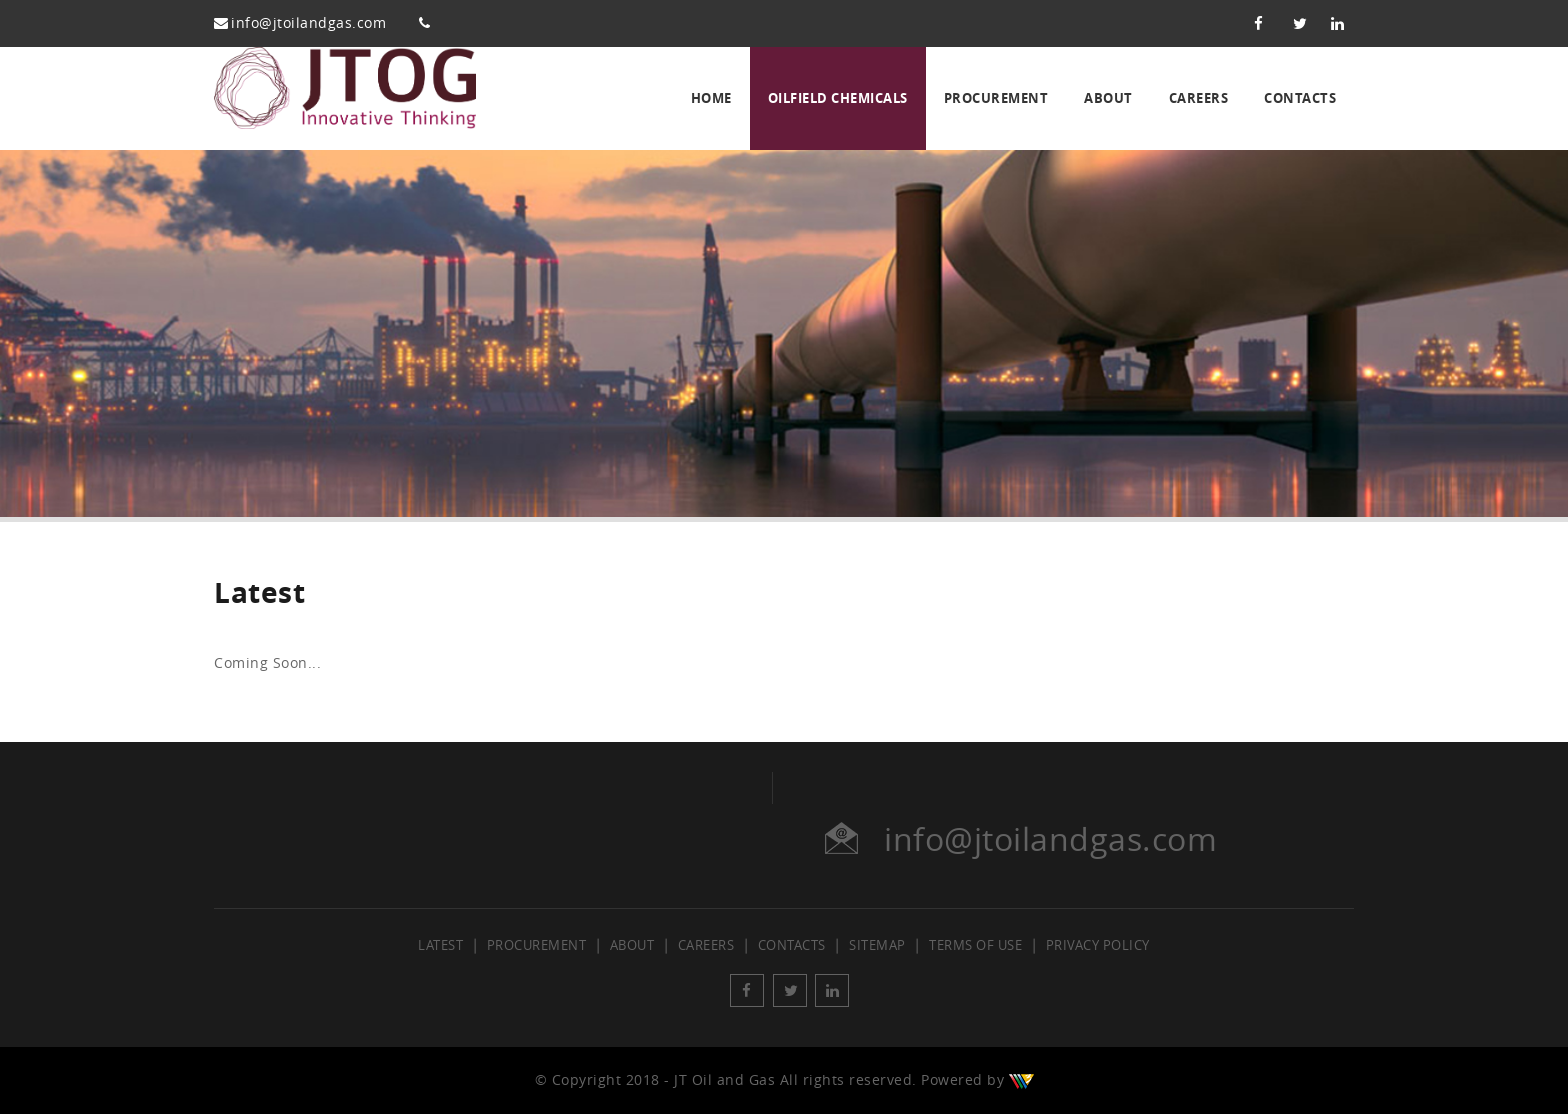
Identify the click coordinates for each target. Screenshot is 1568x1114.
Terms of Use (975, 945)
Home (711, 98)
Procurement (996, 98)
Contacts (1300, 98)
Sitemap (877, 945)
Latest (440, 945)
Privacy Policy (1098, 945)
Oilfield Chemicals (838, 98)
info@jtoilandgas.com (308, 23)
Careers (1199, 98)
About (1108, 98)
